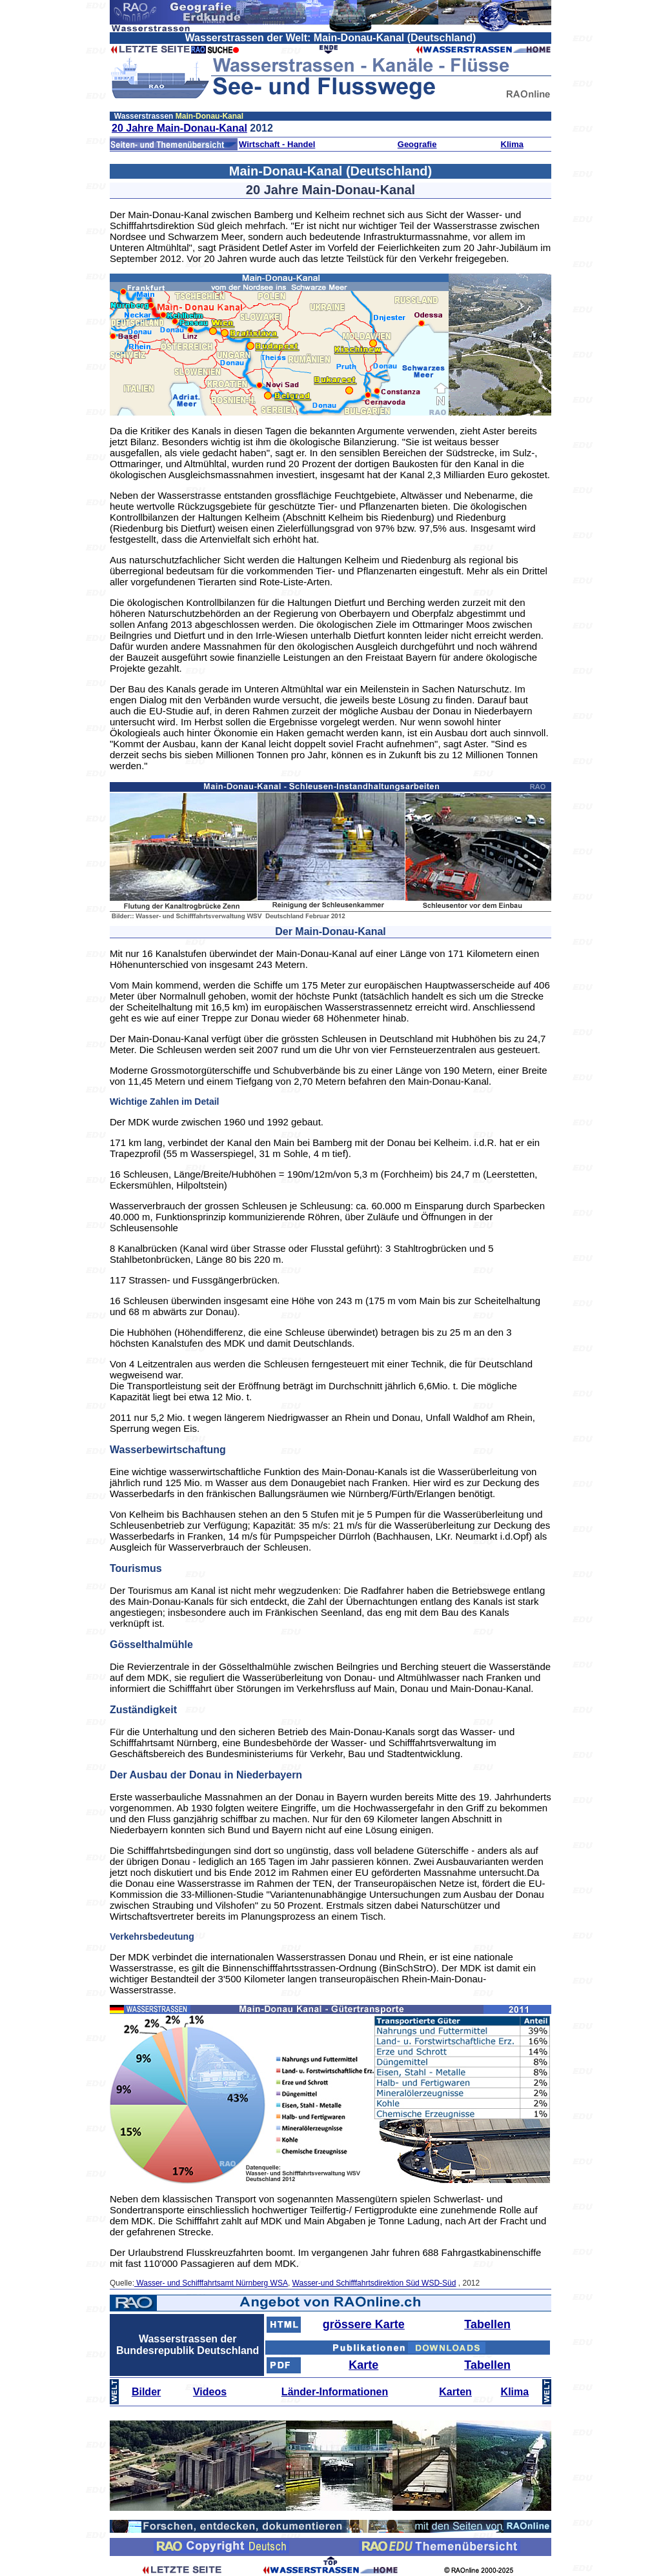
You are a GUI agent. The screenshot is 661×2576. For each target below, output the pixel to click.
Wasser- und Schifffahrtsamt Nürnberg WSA (211, 2283)
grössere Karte (364, 2324)
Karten (455, 2391)
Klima (512, 144)
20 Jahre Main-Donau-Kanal (179, 128)
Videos (210, 2391)
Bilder (146, 2391)
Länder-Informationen (334, 2391)
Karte (363, 2365)
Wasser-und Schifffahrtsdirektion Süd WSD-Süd (374, 2283)
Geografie (417, 144)
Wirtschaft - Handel (277, 144)
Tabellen (487, 2324)
